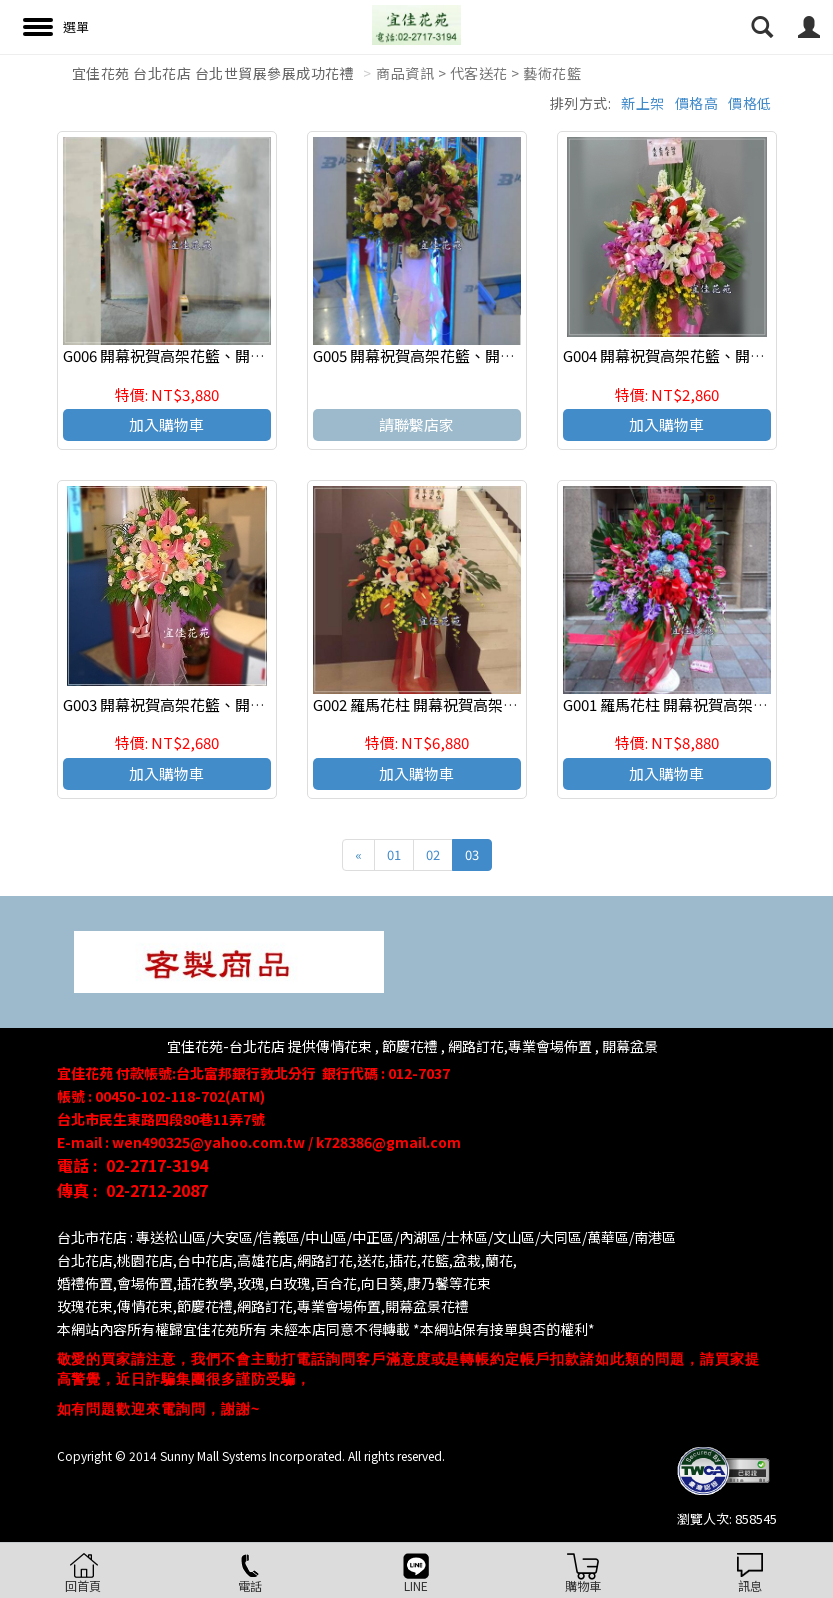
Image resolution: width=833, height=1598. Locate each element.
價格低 (750, 103)
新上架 (643, 103)
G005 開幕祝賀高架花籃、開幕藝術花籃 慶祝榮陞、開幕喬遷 (513, 355)
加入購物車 (166, 424)
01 (394, 854)
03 (472, 854)
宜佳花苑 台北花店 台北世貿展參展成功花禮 (213, 73)
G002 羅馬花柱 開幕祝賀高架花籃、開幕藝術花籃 (475, 704)
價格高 (697, 103)
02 (433, 854)
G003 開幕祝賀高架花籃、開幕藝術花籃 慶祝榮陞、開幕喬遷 (263, 704)
